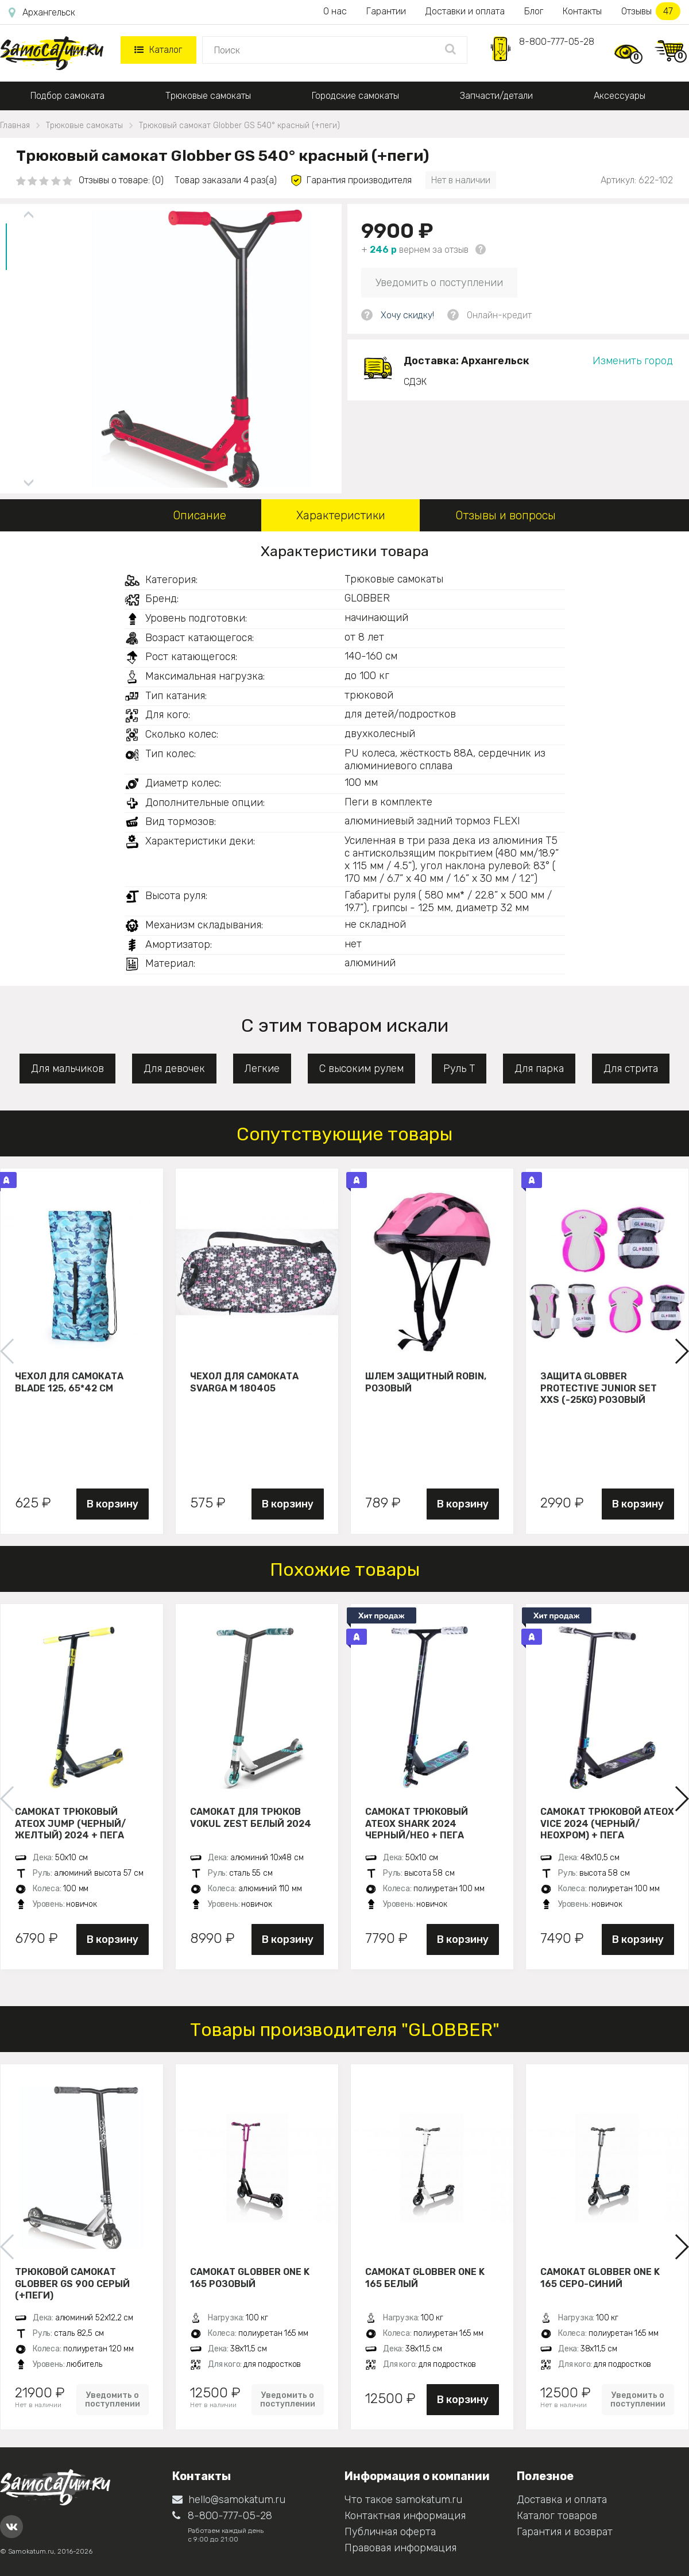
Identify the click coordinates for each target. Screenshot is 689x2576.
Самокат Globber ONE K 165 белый (425, 2277)
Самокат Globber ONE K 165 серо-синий (600, 2277)
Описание (199, 515)
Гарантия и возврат (565, 2532)
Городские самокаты (355, 95)
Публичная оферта (390, 2532)
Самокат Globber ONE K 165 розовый (249, 2277)
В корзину (112, 1504)
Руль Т (459, 1068)
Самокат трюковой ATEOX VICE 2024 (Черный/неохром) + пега (607, 1823)
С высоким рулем (361, 1068)
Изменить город (633, 361)
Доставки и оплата (465, 11)
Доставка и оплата (562, 2499)
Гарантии (386, 11)
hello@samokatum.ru (228, 2499)
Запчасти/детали (496, 95)
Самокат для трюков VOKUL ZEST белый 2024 (250, 1817)
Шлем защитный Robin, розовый (425, 1382)
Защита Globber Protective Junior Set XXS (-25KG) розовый (598, 1388)
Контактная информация (405, 2516)
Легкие (262, 1068)
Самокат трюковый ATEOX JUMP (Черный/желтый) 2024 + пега (70, 1823)
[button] (681, 1351)
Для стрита (630, 1068)
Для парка (539, 1068)
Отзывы (650, 11)
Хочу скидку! (407, 315)
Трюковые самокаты (208, 95)
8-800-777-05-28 (556, 41)
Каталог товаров (557, 2516)
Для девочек (174, 1068)
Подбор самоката (67, 95)
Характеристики (340, 515)
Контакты (582, 11)
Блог (533, 11)
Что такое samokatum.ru (403, 2499)
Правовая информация (400, 2548)
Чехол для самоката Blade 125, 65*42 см (69, 1382)
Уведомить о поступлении (439, 282)
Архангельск (42, 12)
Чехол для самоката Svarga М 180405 (244, 1382)
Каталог (158, 49)
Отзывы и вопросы (505, 515)
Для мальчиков (67, 1068)
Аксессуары (619, 95)
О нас (335, 11)
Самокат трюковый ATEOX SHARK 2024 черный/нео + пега (416, 1823)
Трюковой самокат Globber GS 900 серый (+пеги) (72, 2283)
